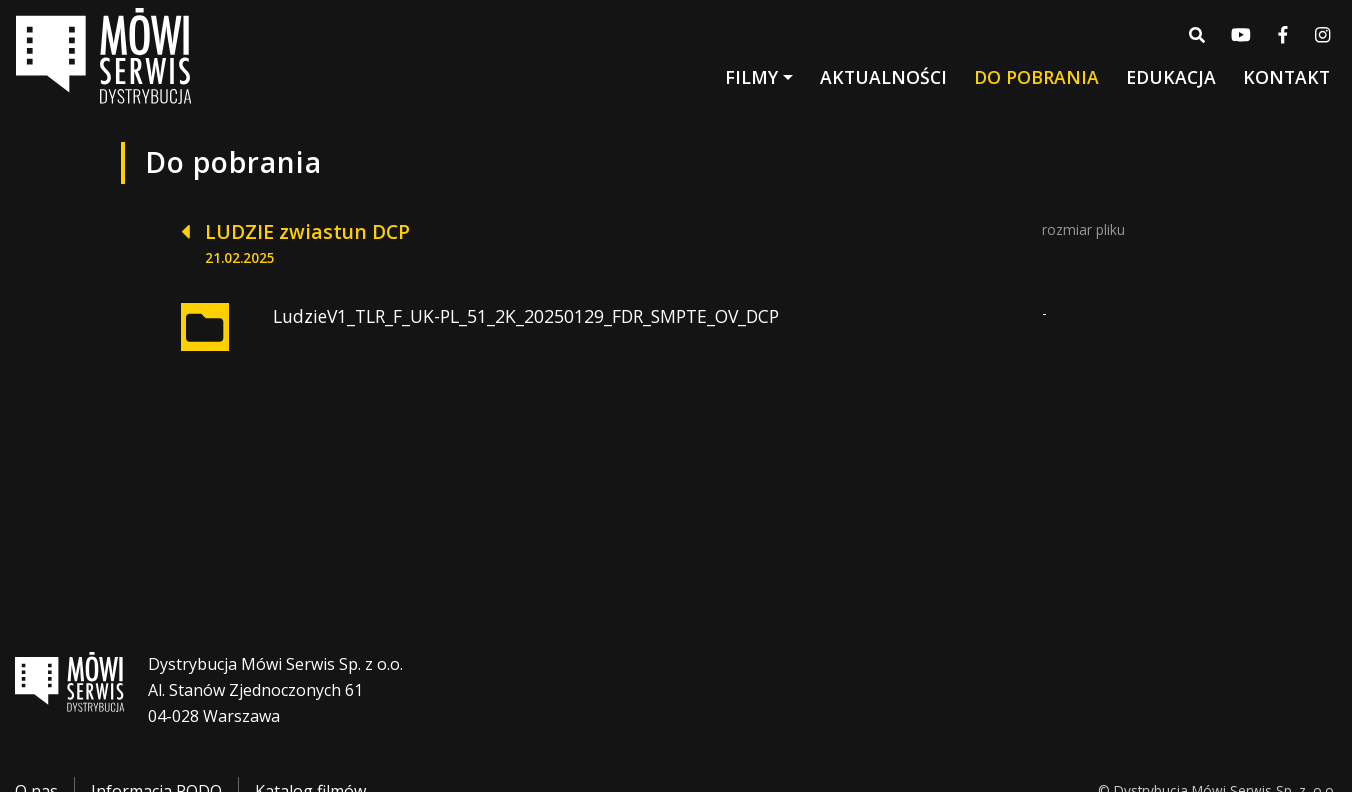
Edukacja (1171, 77)
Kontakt (1286, 77)
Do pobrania (1036, 77)
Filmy (751, 77)
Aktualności (883, 77)
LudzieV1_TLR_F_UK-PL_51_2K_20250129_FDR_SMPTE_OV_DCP (526, 316)
